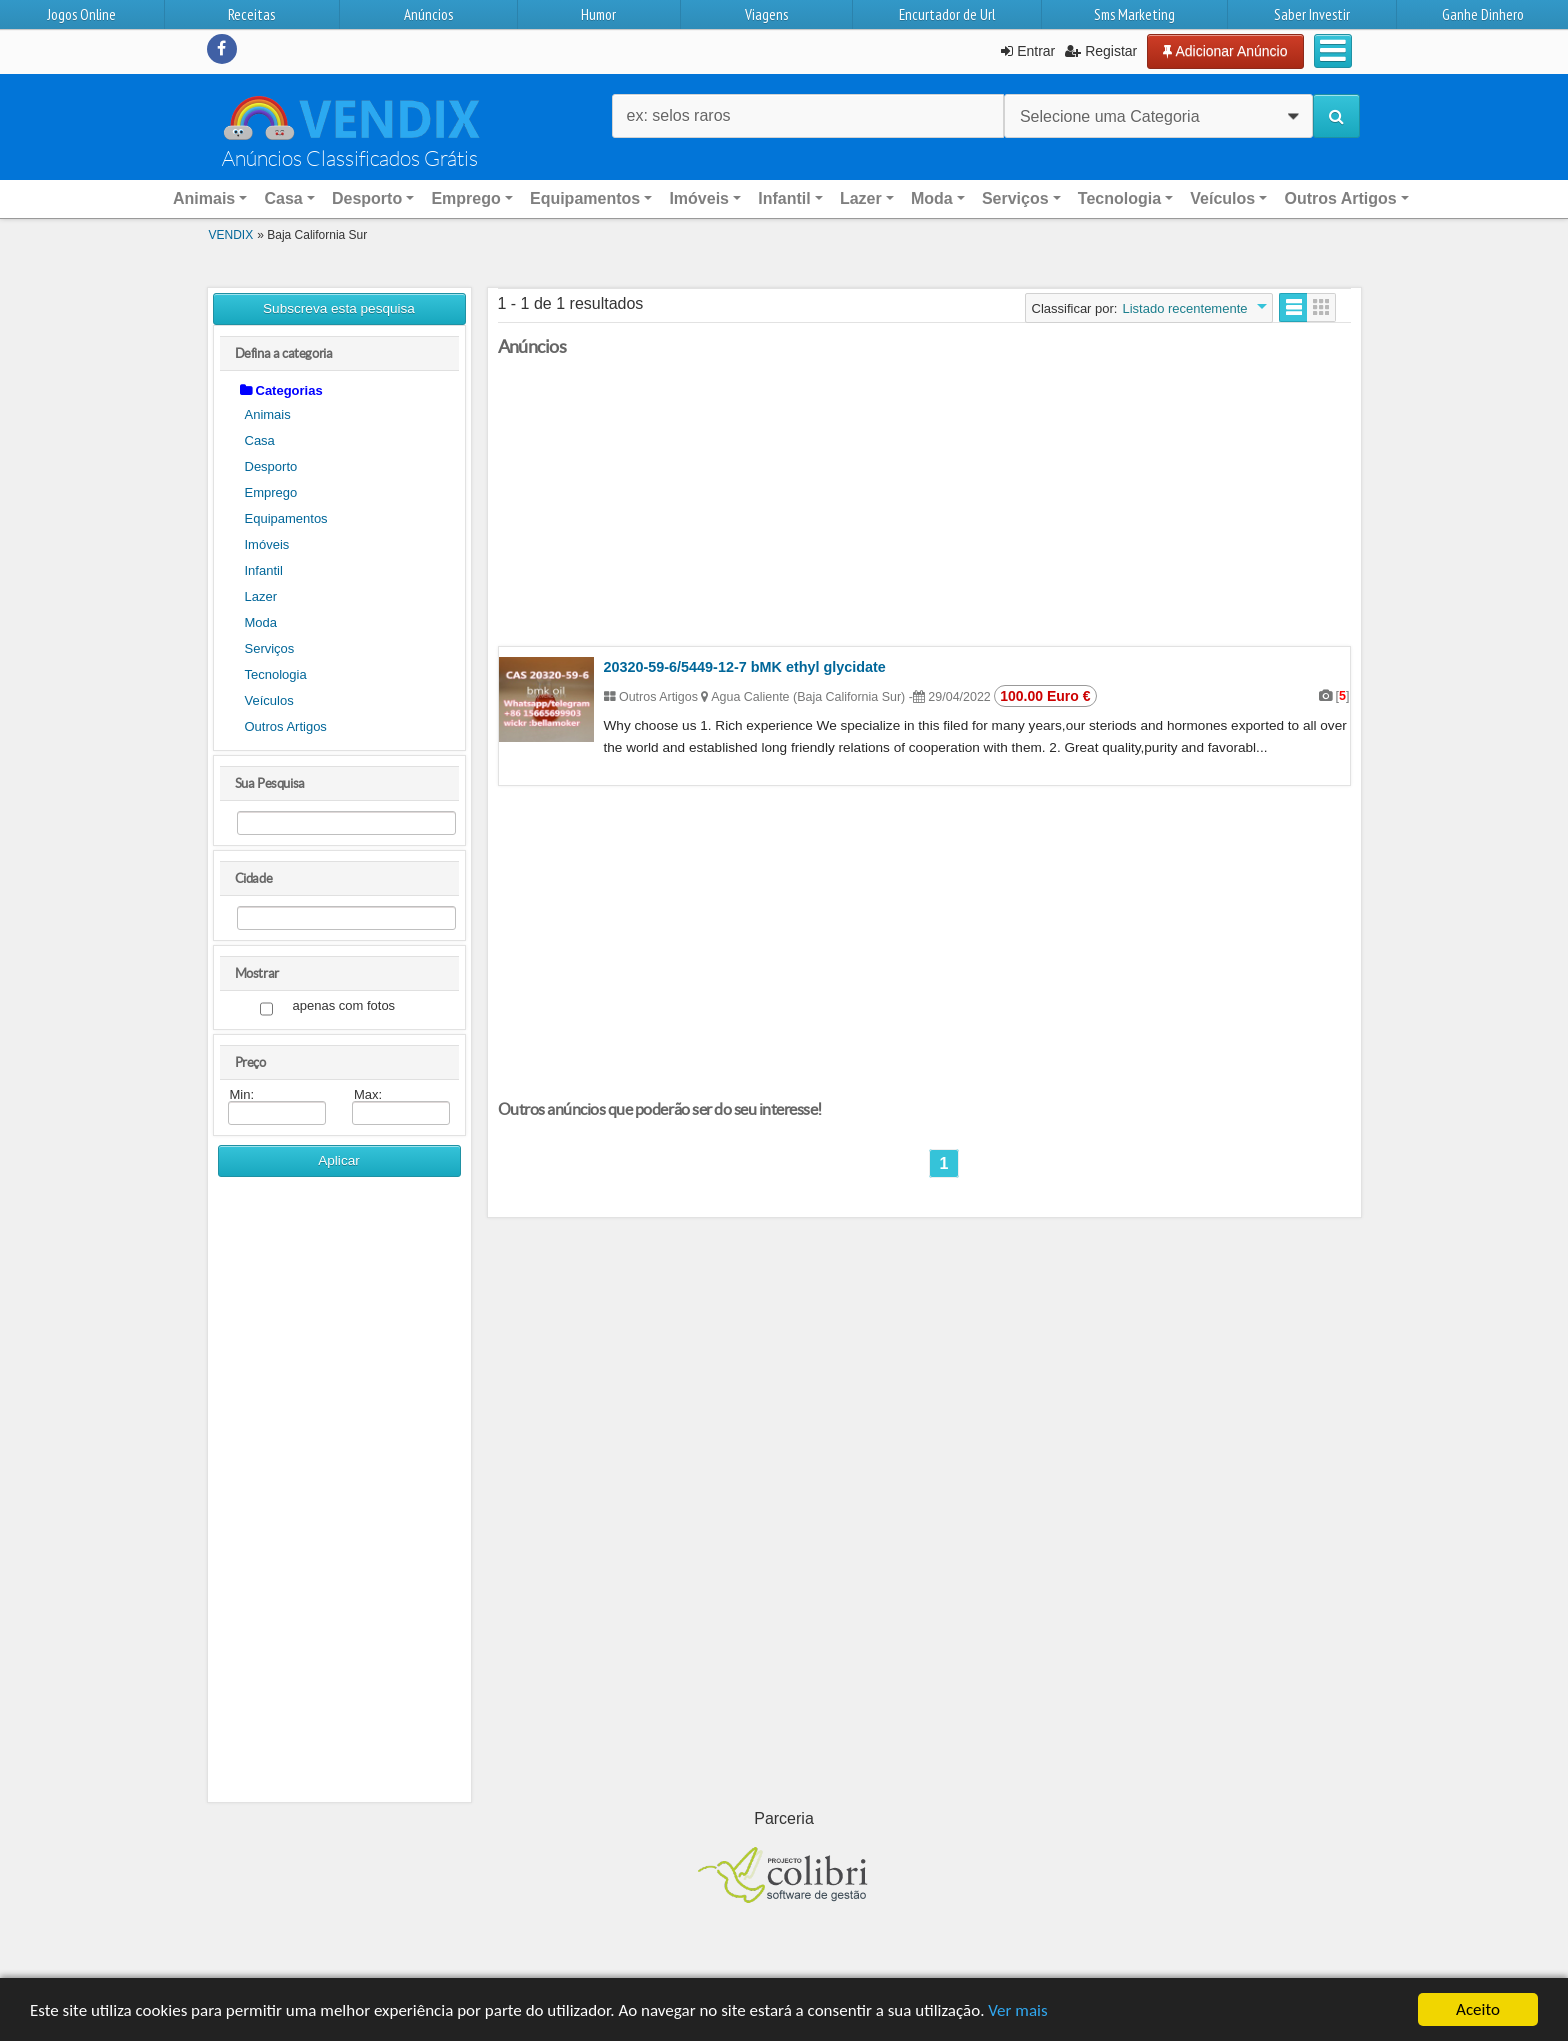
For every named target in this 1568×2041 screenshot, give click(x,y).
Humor (598, 14)
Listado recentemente (1184, 308)
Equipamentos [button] (585, 198)
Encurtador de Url (947, 14)
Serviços (270, 648)
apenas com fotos (344, 1006)
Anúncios (428, 14)
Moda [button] (932, 198)
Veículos (269, 700)
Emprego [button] (465, 198)
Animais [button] (204, 198)
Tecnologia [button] (1119, 198)
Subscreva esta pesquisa (339, 308)
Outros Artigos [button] (1340, 198)
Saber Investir (1312, 14)
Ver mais (1017, 2010)
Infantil (264, 570)
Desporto (271, 466)
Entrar (1028, 51)
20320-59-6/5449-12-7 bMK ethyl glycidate (745, 667)
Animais (268, 414)
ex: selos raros (679, 115)
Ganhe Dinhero (1483, 14)
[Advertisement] (339, 1497)
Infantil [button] (784, 198)
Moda (261, 622)
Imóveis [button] (699, 198)
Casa (260, 440)
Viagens (766, 14)
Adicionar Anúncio (1225, 51)
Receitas (251, 14)
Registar (1101, 51)
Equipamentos (286, 518)
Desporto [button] (367, 198)
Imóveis (267, 544)
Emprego (271, 492)
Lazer (261, 596)
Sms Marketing (1134, 14)
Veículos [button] (1222, 198)
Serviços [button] (1015, 198)
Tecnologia (276, 674)
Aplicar (339, 1160)
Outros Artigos (286, 726)
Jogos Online (81, 14)
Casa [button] (283, 198)
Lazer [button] (861, 198)
